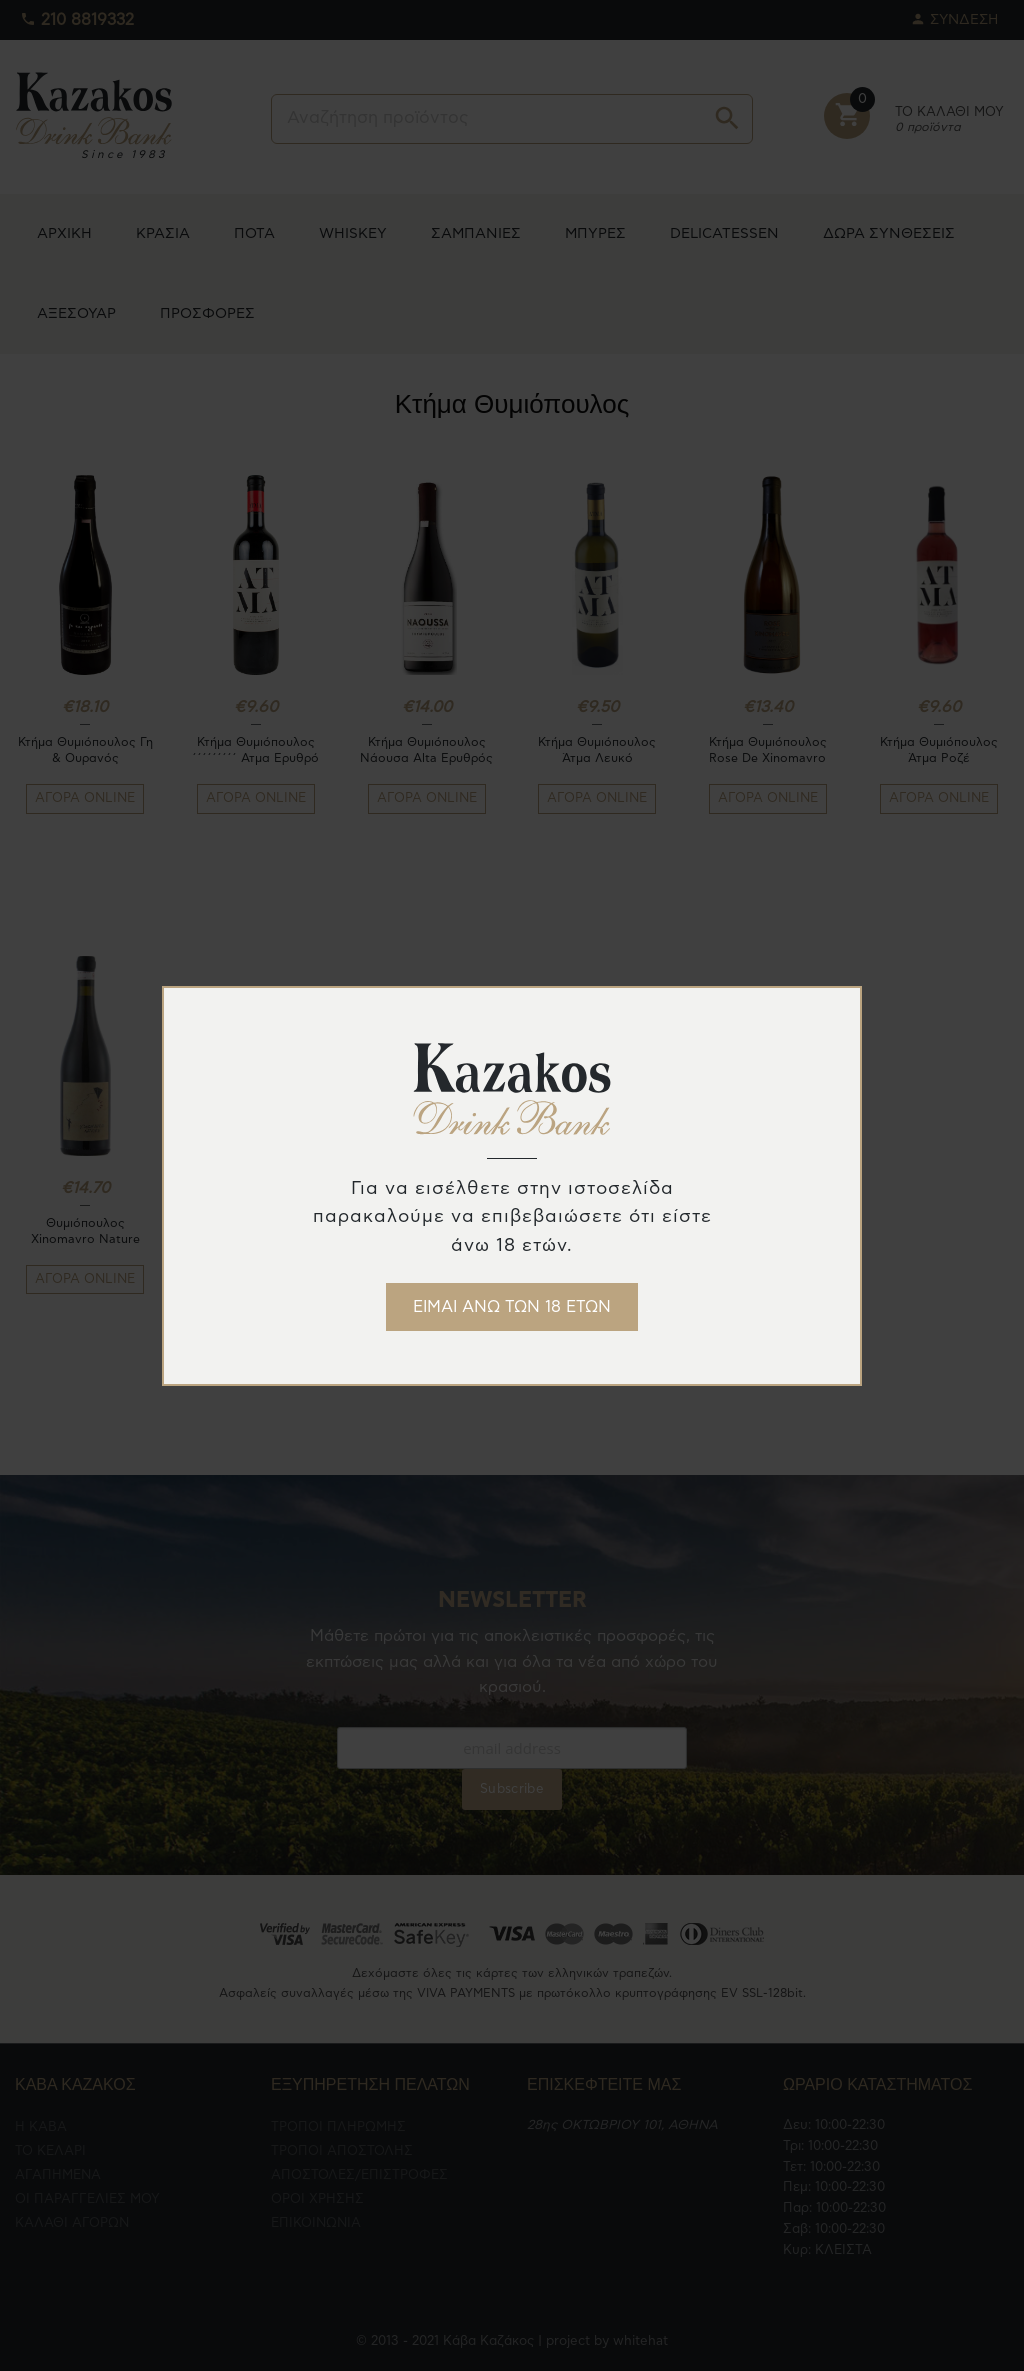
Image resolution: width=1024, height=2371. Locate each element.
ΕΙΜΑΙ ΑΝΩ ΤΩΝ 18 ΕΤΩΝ (512, 1307)
